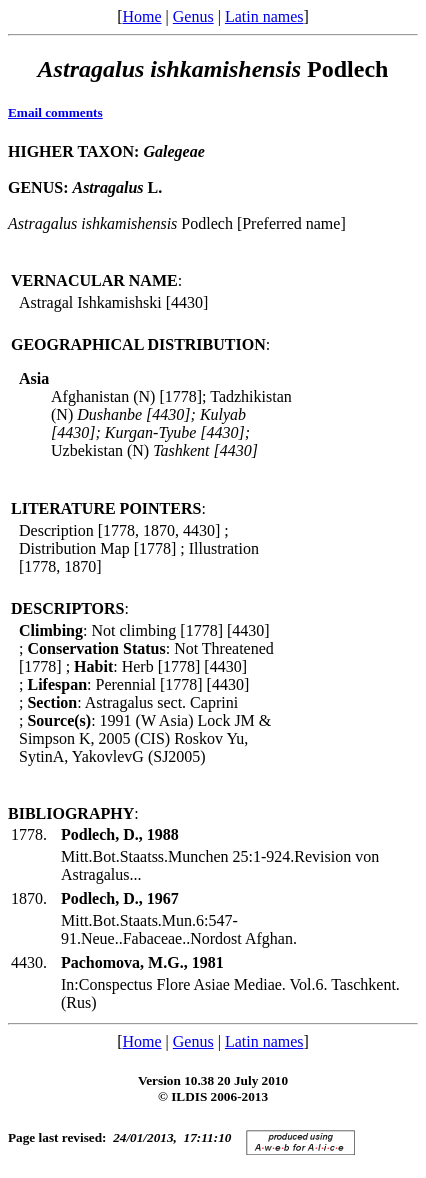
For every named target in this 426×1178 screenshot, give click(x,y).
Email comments (55, 112)
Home (141, 16)
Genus (193, 16)
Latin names (264, 16)
